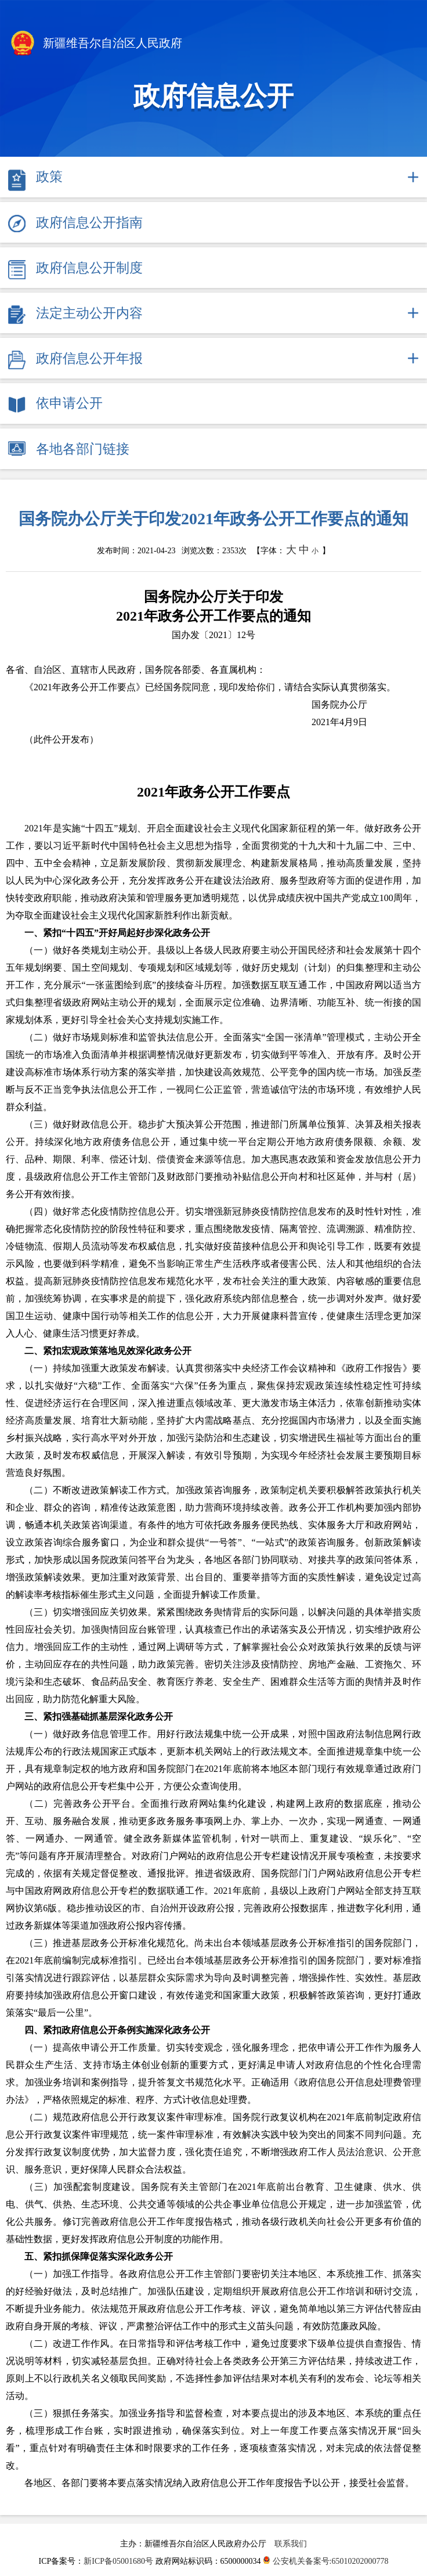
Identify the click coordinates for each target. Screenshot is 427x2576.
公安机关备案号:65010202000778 (325, 2561)
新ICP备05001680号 (119, 2561)
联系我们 (290, 2543)
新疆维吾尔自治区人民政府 (95, 44)
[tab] (213, 177)
